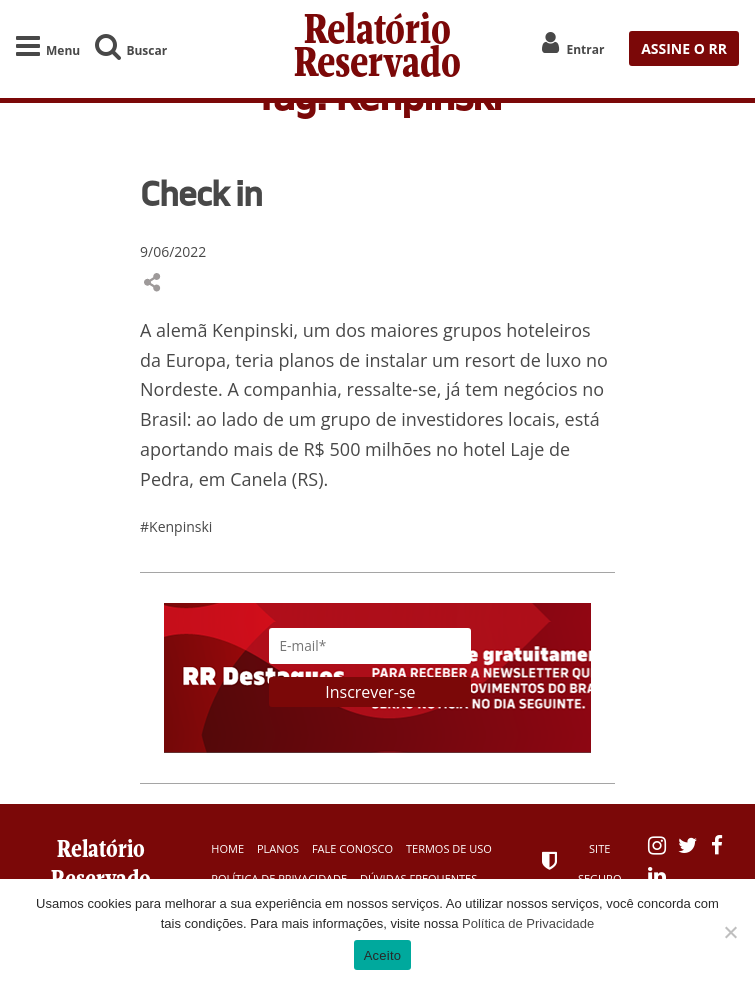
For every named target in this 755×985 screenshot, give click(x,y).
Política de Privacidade (528, 923)
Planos (278, 850)
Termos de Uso (449, 850)
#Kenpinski (176, 529)
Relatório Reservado (377, 45)
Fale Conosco (352, 850)
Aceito (383, 955)
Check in (201, 195)
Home (227, 850)
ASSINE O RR (684, 45)
